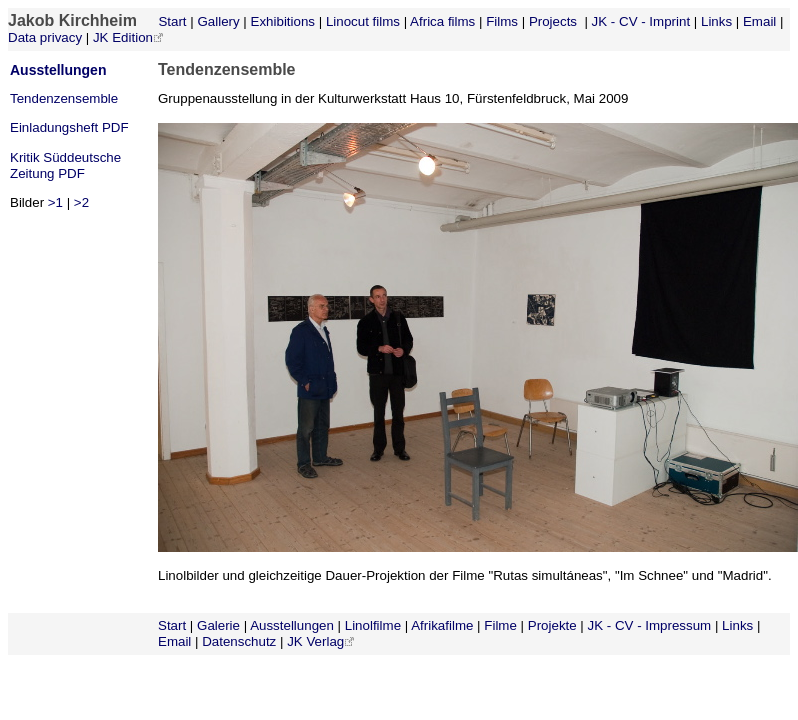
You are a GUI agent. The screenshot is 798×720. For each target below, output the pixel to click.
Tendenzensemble (64, 98)
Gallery (218, 21)
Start (171, 21)
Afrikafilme (442, 625)
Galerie (218, 625)
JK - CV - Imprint (641, 21)
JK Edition (123, 37)
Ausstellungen (58, 70)
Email (759, 21)
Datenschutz (239, 641)
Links (716, 21)
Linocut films (363, 21)
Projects (553, 21)
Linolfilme (373, 625)
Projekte (552, 625)
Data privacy (45, 37)
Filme (500, 625)
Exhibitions (283, 21)
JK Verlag (315, 641)
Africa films (442, 21)
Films (502, 21)
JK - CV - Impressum (650, 625)
